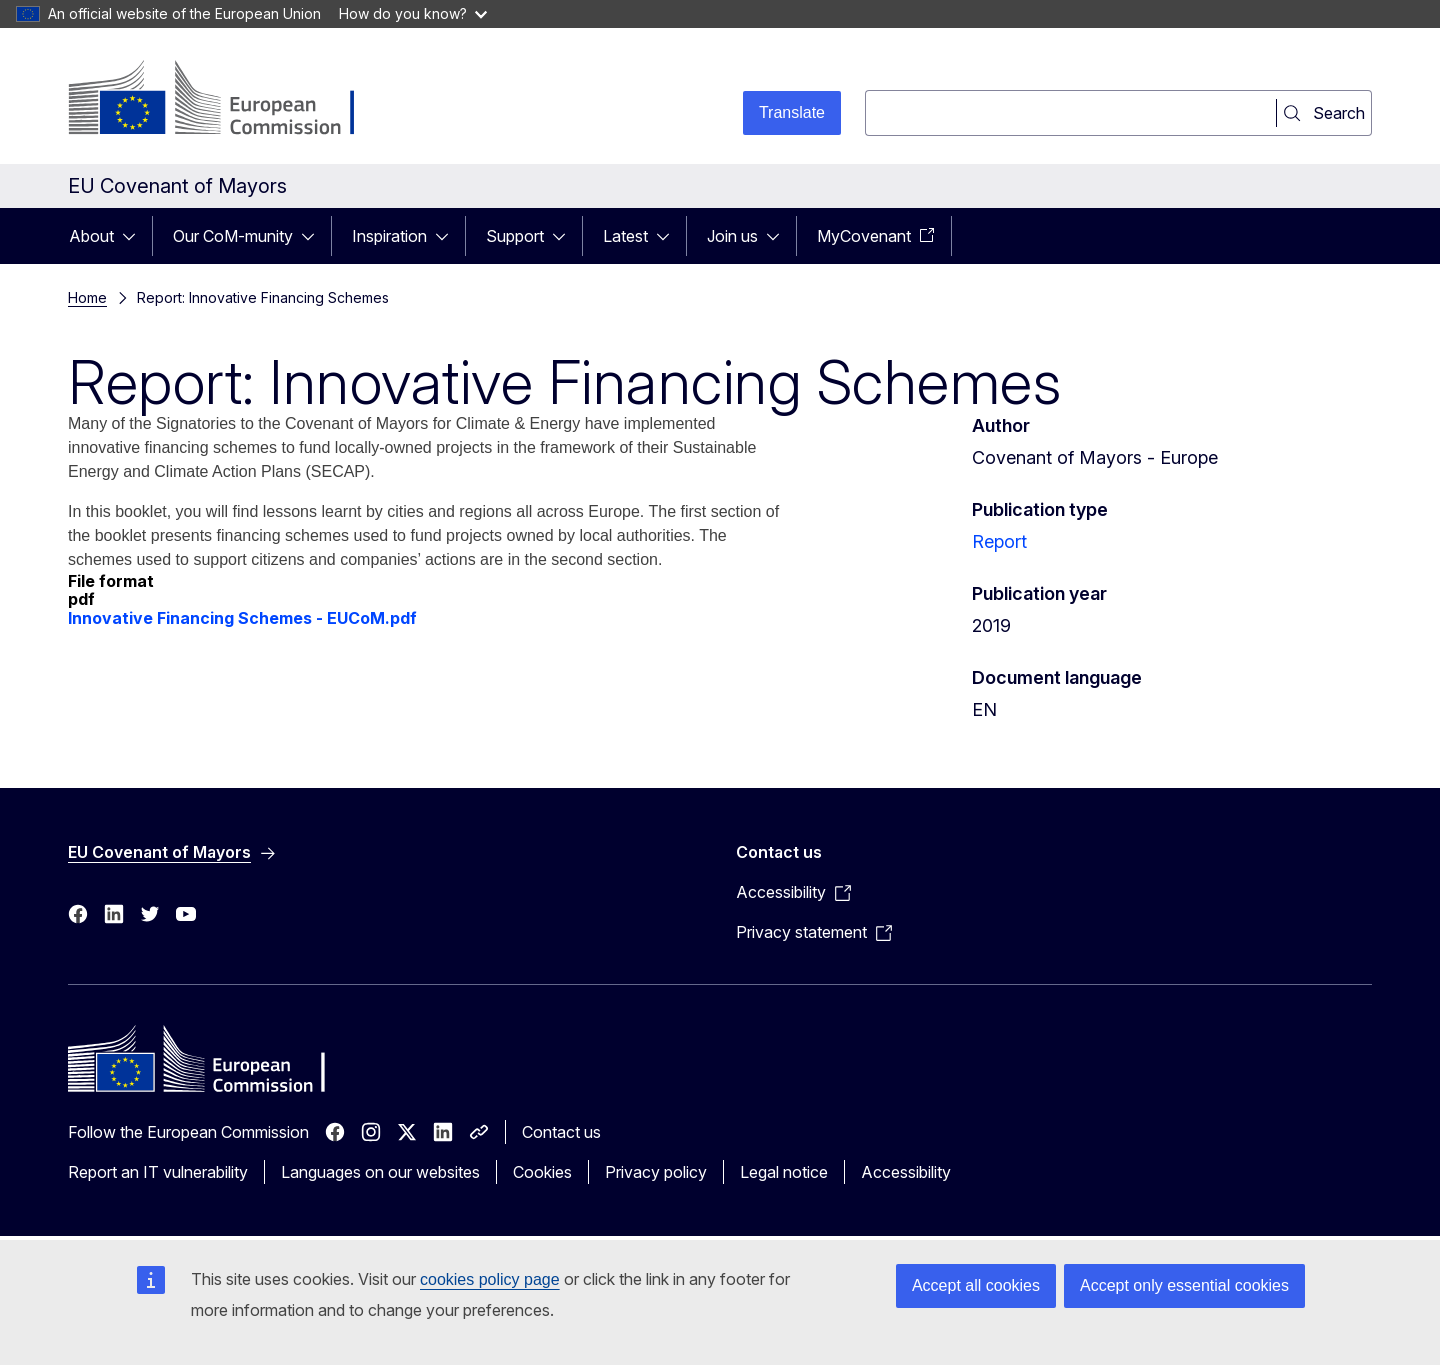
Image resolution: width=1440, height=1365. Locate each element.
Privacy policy (656, 1172)
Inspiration (389, 236)
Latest (625, 236)
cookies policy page (490, 1279)
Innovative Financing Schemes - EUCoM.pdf (242, 618)
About (91, 236)
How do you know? (413, 13)
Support (515, 236)
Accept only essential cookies (1184, 1285)
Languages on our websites (380, 1172)
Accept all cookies (976, 1285)
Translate (792, 112)
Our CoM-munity (233, 236)
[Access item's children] (135, 236)
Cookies (542, 1172)
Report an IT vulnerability (158, 1172)
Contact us (561, 1132)
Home (87, 297)
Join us (732, 236)
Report (999, 541)
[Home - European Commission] (229, 100)
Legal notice (784, 1172)
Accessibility (906, 1172)
